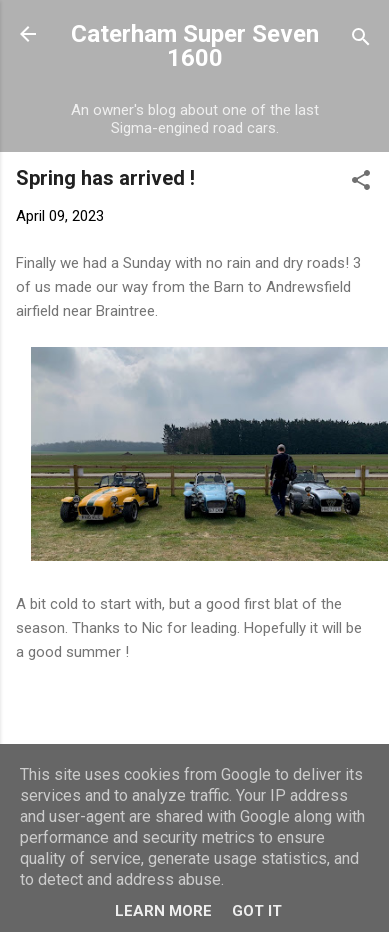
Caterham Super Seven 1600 (195, 46)
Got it (257, 911)
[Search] (361, 40)
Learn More (163, 911)
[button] (361, 183)
